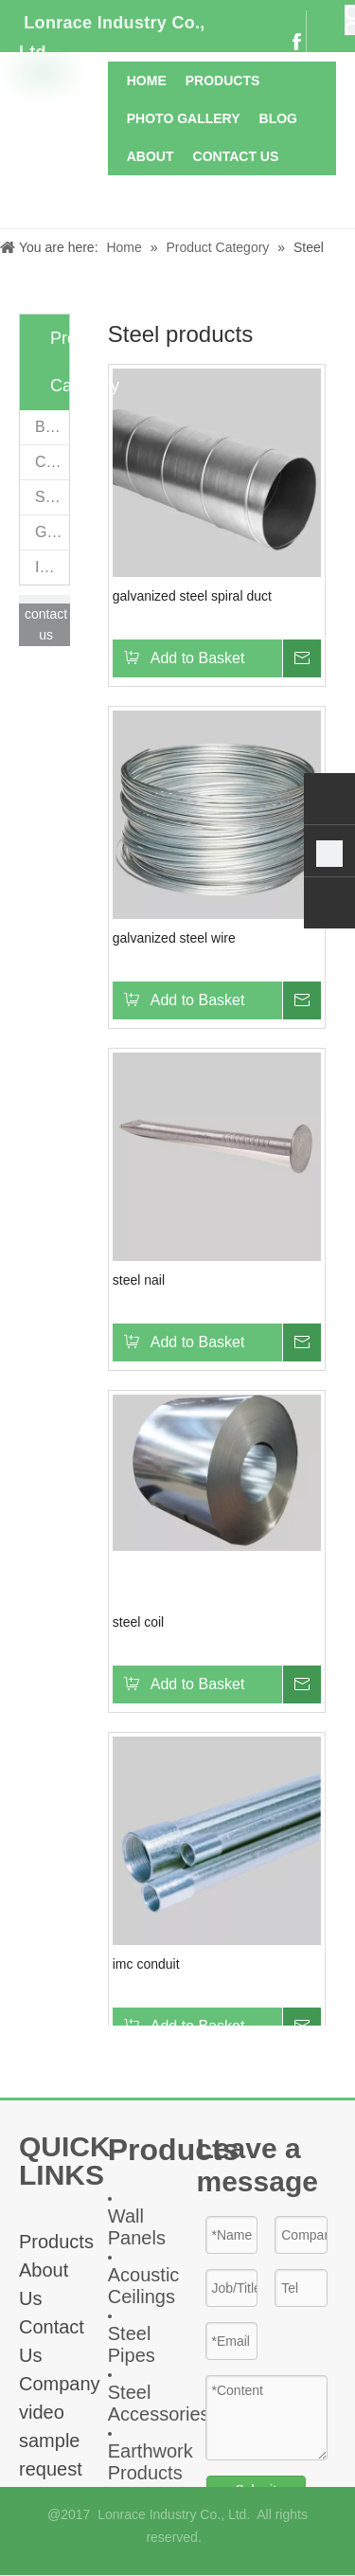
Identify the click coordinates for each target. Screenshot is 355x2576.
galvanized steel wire (174, 938)
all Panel (132, 2227)
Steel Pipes (131, 2344)
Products (56, 2241)
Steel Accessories (159, 2403)
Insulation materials (52, 567)
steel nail (139, 1280)
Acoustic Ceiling (144, 2285)
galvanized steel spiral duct (192, 595)
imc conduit (146, 1964)
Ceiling (52, 462)
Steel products (52, 497)
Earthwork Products (150, 2462)
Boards (52, 427)
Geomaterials (52, 532)
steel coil (138, 1622)
